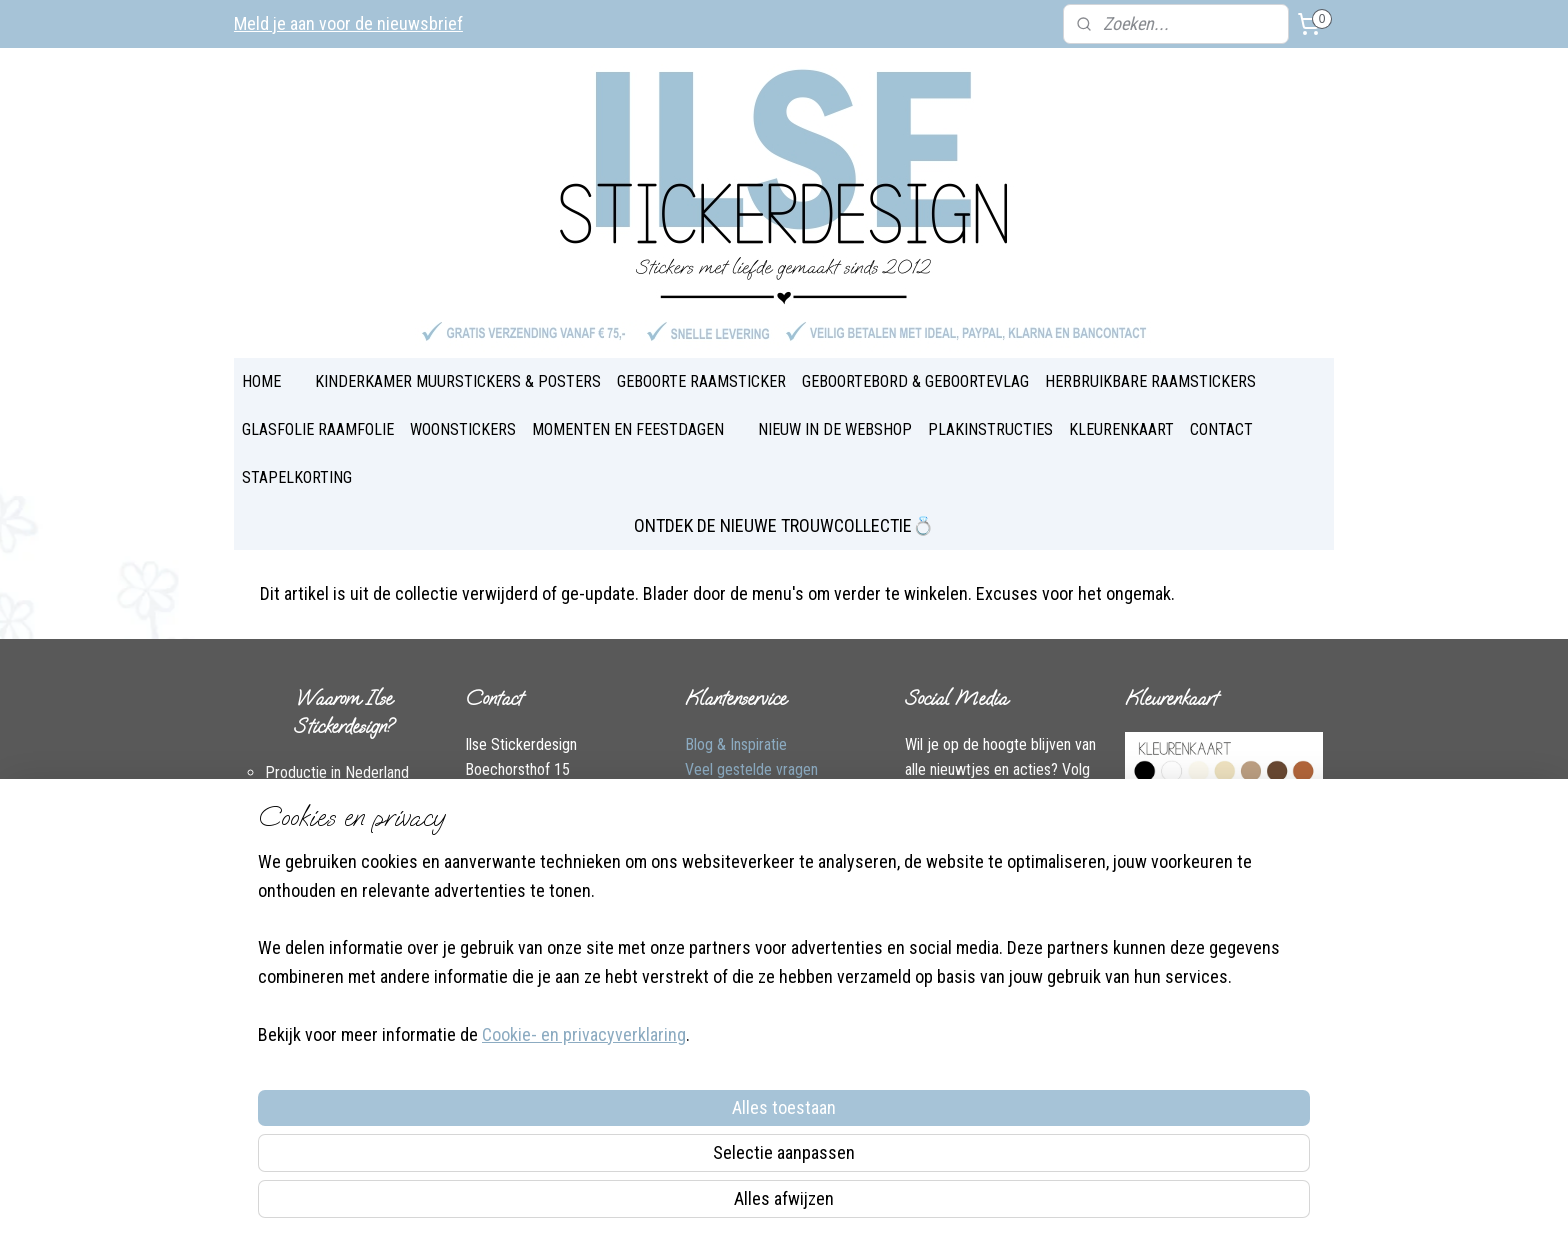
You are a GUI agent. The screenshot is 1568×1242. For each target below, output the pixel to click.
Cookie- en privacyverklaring (560, 1203)
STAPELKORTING (297, 477)
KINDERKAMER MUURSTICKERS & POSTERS (458, 381)
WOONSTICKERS (463, 429)
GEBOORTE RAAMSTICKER (701, 381)
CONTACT (1221, 429)
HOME (261, 381)
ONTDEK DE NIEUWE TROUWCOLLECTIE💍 (784, 525)
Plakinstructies (731, 846)
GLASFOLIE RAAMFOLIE (318, 429)
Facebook (496, 872)
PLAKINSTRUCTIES (990, 429)
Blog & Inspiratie (736, 744)
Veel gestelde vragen (751, 769)
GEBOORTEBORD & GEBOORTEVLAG (915, 381)
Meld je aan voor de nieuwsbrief (348, 23)
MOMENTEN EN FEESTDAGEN (628, 429)
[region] (652, 1115)
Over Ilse (492, 897)
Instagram (579, 872)
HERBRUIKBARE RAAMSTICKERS (1150, 381)
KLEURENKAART (1121, 429)
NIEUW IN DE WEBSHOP (835, 429)
